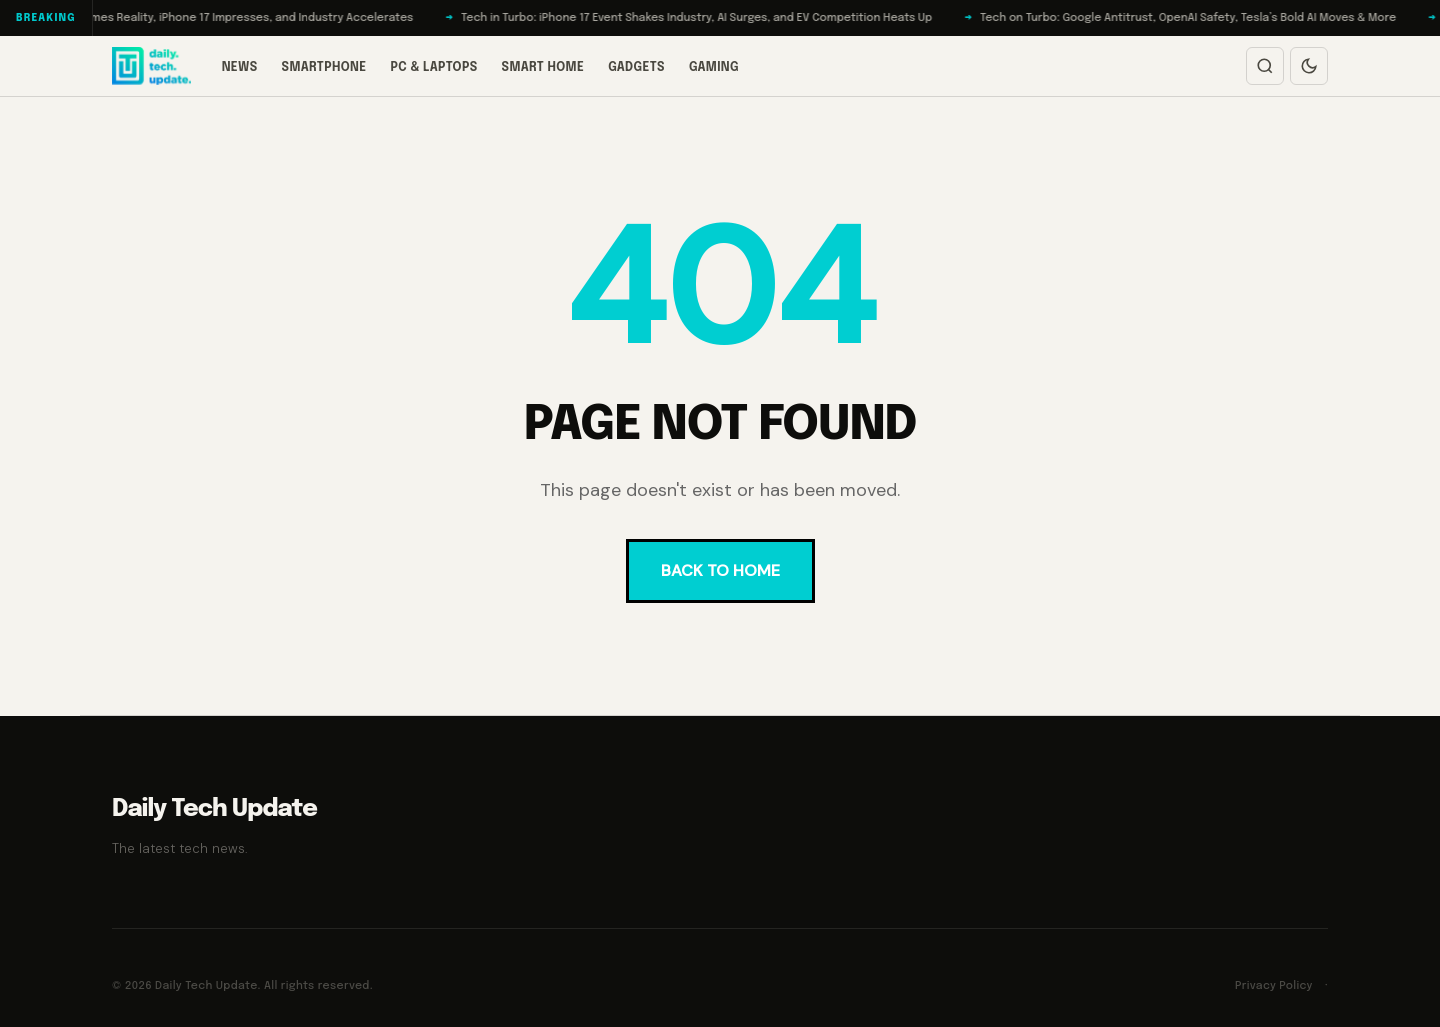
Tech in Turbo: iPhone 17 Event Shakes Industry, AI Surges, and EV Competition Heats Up (707, 18)
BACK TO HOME (720, 570)
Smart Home (543, 68)
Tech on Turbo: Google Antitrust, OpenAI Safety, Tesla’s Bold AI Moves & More (1199, 18)
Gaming (714, 68)
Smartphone (324, 68)
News (240, 68)
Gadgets (636, 68)
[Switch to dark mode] (1309, 66)
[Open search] (1265, 66)
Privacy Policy (1274, 986)
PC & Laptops (433, 68)
